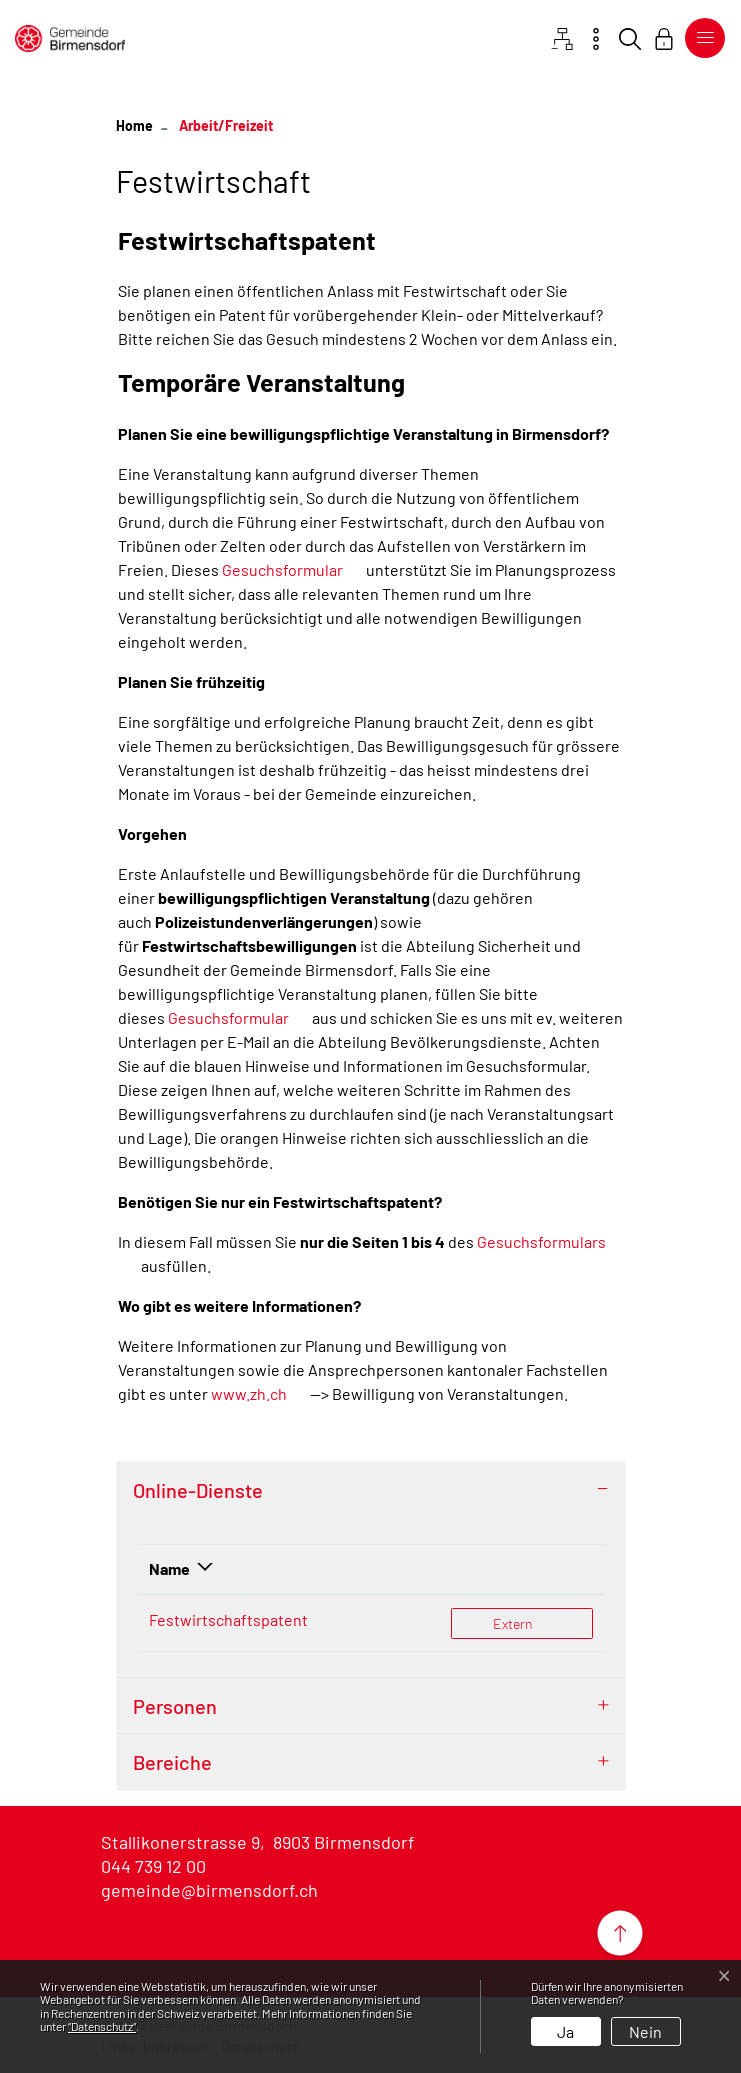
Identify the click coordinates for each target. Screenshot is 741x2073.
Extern (542, 1622)
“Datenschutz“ (102, 2026)
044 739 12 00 (153, 1866)
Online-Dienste (198, 1490)
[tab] (371, 1490)
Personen (175, 1706)
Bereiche (172, 1762)
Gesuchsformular (282, 569)
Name (169, 1568)
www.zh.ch (249, 1393)
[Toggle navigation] (701, 38)
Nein (645, 2031)
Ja (565, 2031)
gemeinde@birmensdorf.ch (209, 1890)
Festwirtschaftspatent (228, 1619)
